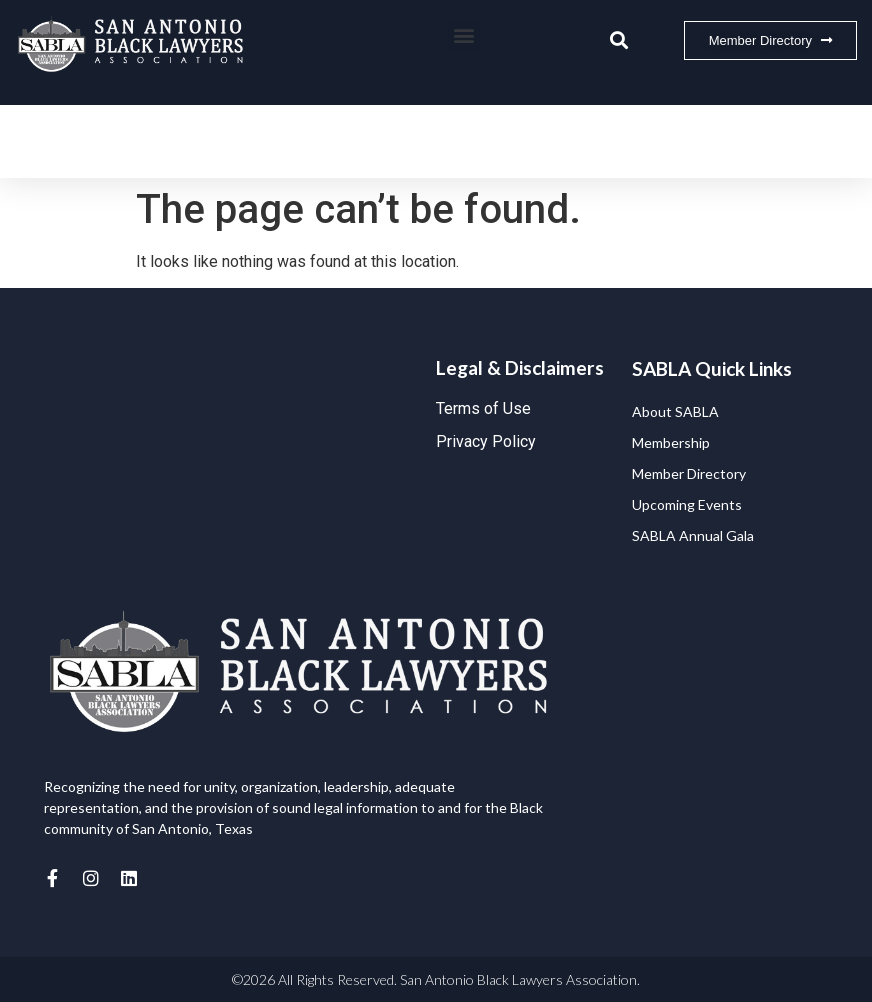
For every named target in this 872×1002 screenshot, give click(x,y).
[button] (464, 35)
